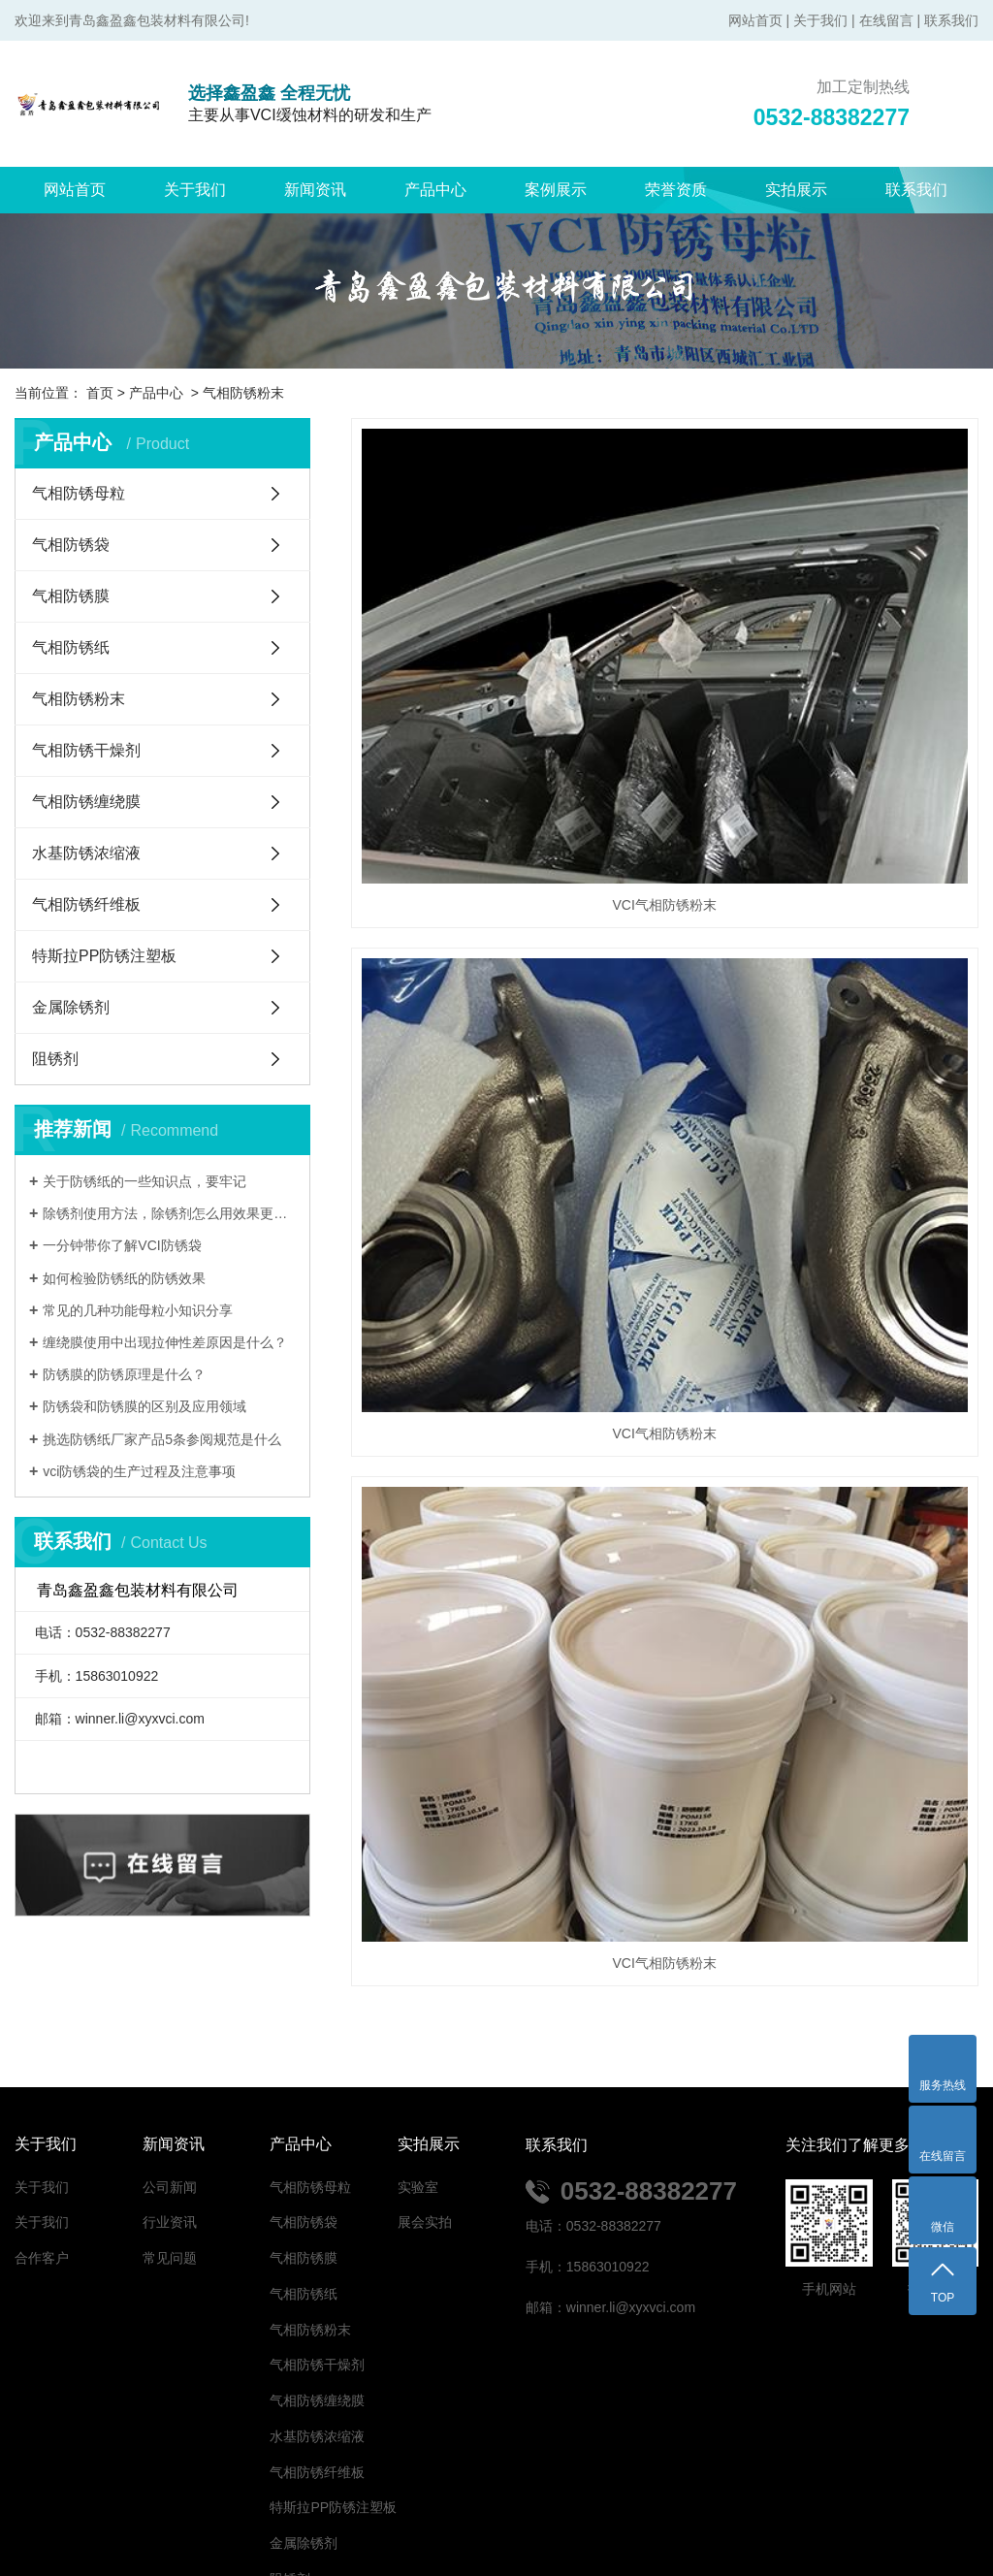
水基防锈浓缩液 (86, 853)
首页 (99, 393)
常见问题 (170, 2121)
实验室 (418, 2049)
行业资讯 (170, 2085)
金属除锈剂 (71, 1007)
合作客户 (42, 2121)
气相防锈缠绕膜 (86, 801)
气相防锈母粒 (78, 493)
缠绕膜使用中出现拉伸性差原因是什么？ (165, 1342)
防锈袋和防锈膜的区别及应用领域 (144, 1406)
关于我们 (820, 20)
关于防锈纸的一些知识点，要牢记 (144, 1181)
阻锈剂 (55, 1058)
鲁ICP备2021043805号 (743, 2516)
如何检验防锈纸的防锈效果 (124, 1278)
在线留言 (886, 20)
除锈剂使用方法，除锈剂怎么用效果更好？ (169, 1213)
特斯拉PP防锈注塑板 (104, 956)
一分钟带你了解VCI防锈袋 (122, 1245)
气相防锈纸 (71, 647)
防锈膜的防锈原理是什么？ (124, 1374)
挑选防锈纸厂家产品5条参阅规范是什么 (162, 1439)
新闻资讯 (315, 189)
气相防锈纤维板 (86, 904)
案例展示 (556, 189)
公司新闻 (170, 2049)
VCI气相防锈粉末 (448, 581)
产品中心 (435, 189)
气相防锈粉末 (243, 393)
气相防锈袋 (71, 544)
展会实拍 (425, 2085)
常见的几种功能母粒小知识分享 (138, 1310)
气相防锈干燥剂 (86, 750)
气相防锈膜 (71, 596)
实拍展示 (796, 189)
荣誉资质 (676, 189)
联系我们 (951, 20)
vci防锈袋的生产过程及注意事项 (139, 1471)
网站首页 (755, 20)
